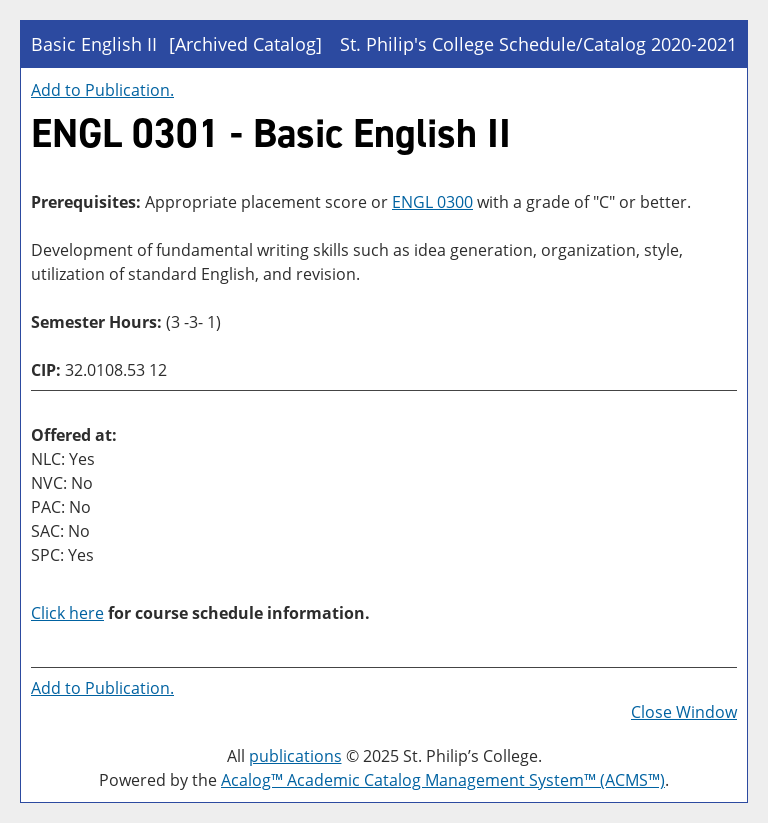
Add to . (102, 90)
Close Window (684, 712)
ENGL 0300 (432, 202)
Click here (67, 613)
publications (295, 756)
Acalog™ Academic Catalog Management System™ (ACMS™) (443, 780)
